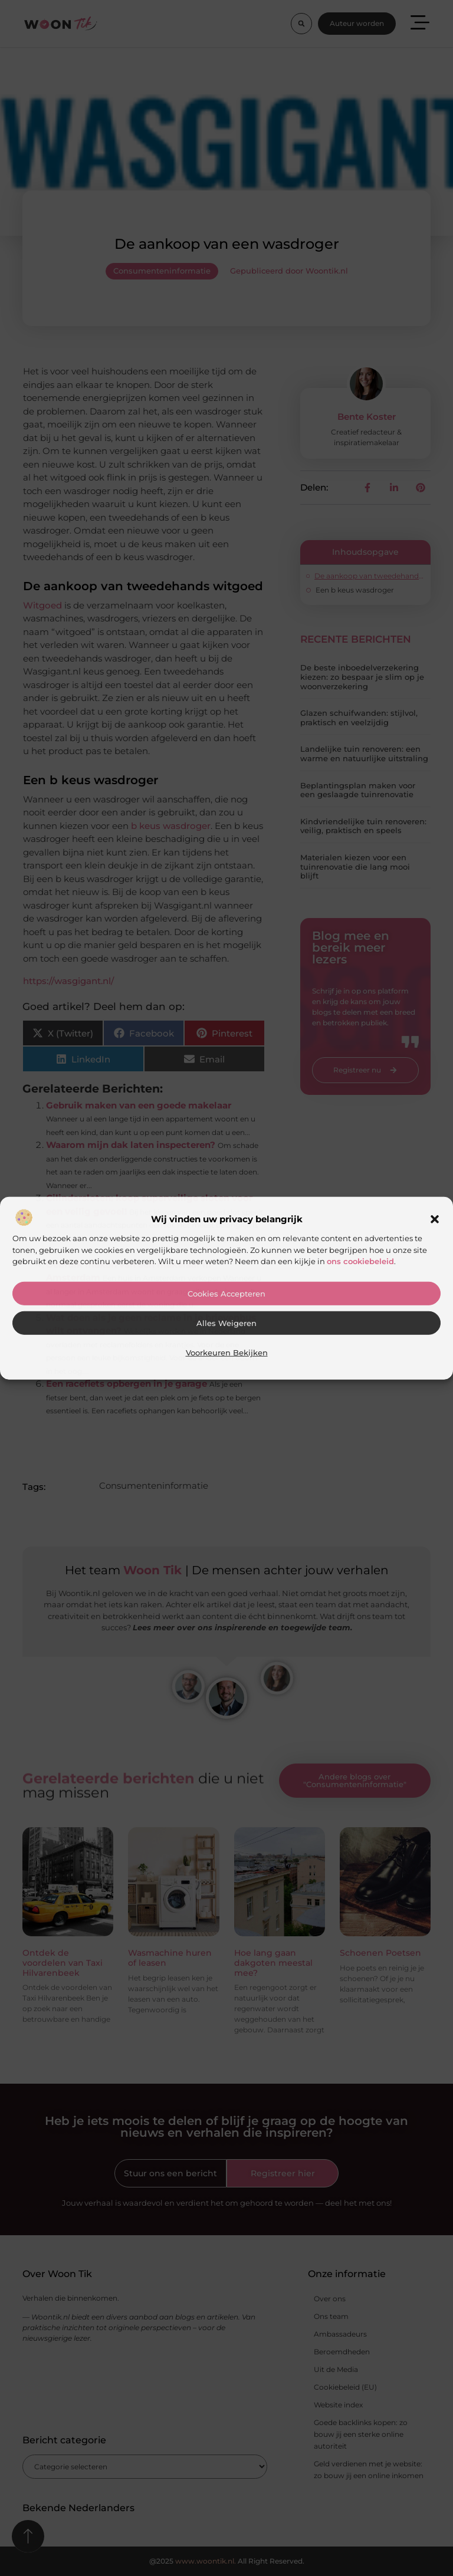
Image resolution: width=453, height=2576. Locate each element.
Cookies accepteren (226, 1293)
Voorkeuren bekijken (227, 1352)
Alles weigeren (226, 1323)
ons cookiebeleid (360, 1261)
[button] (435, 1219)
